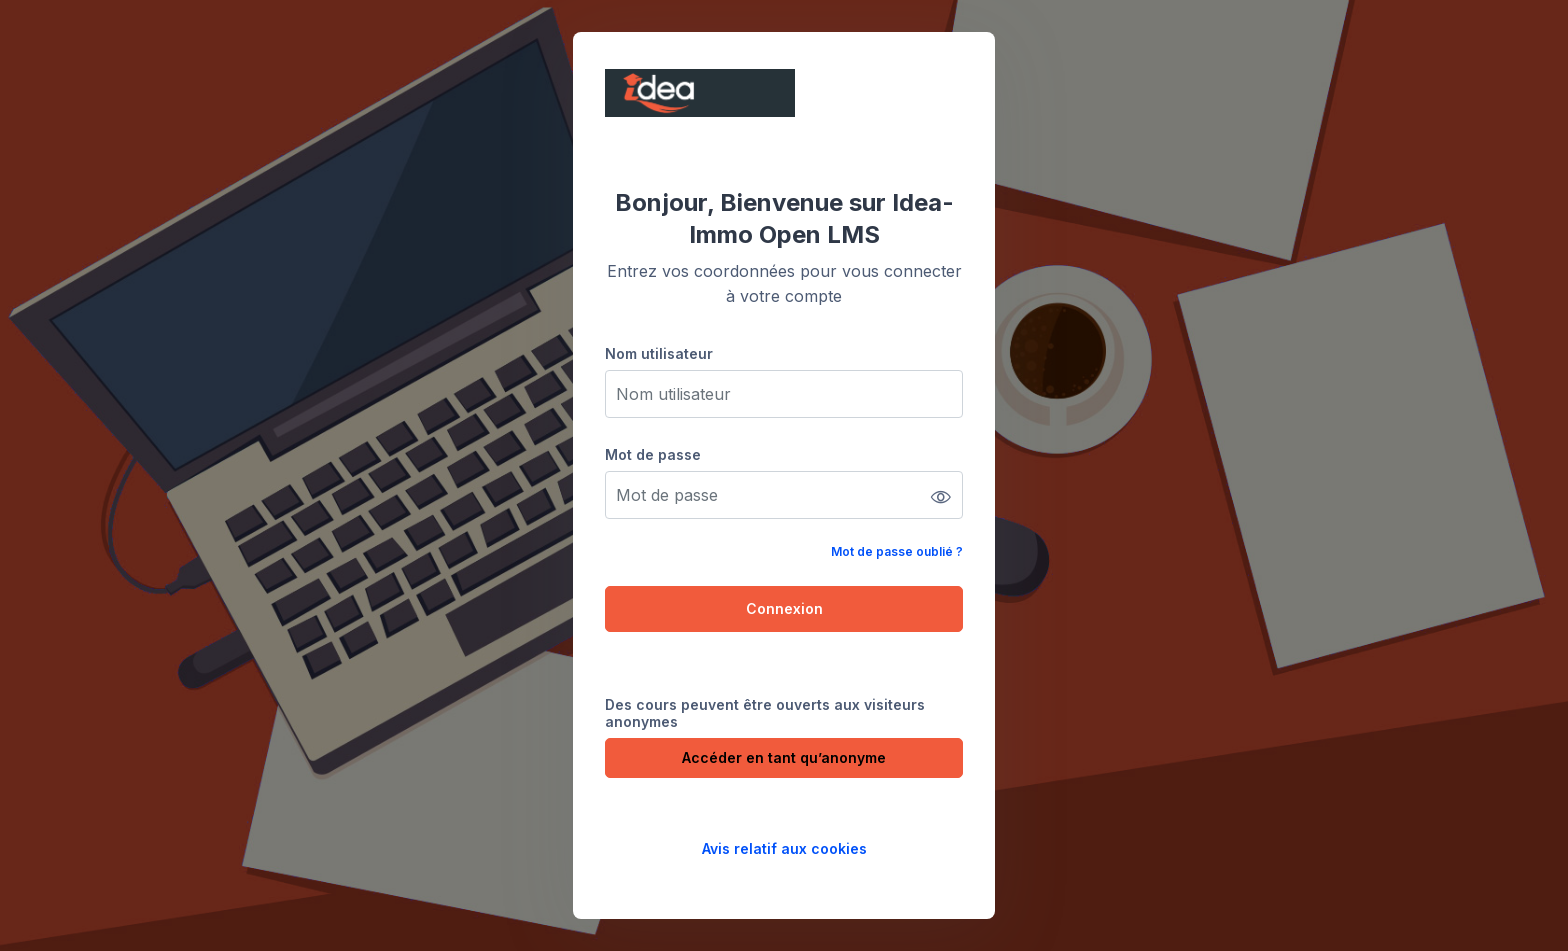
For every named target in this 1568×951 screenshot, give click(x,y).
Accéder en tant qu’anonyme (784, 757)
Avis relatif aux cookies (784, 848)
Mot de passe (653, 454)
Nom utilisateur (659, 353)
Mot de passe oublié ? (897, 551)
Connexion (784, 608)
